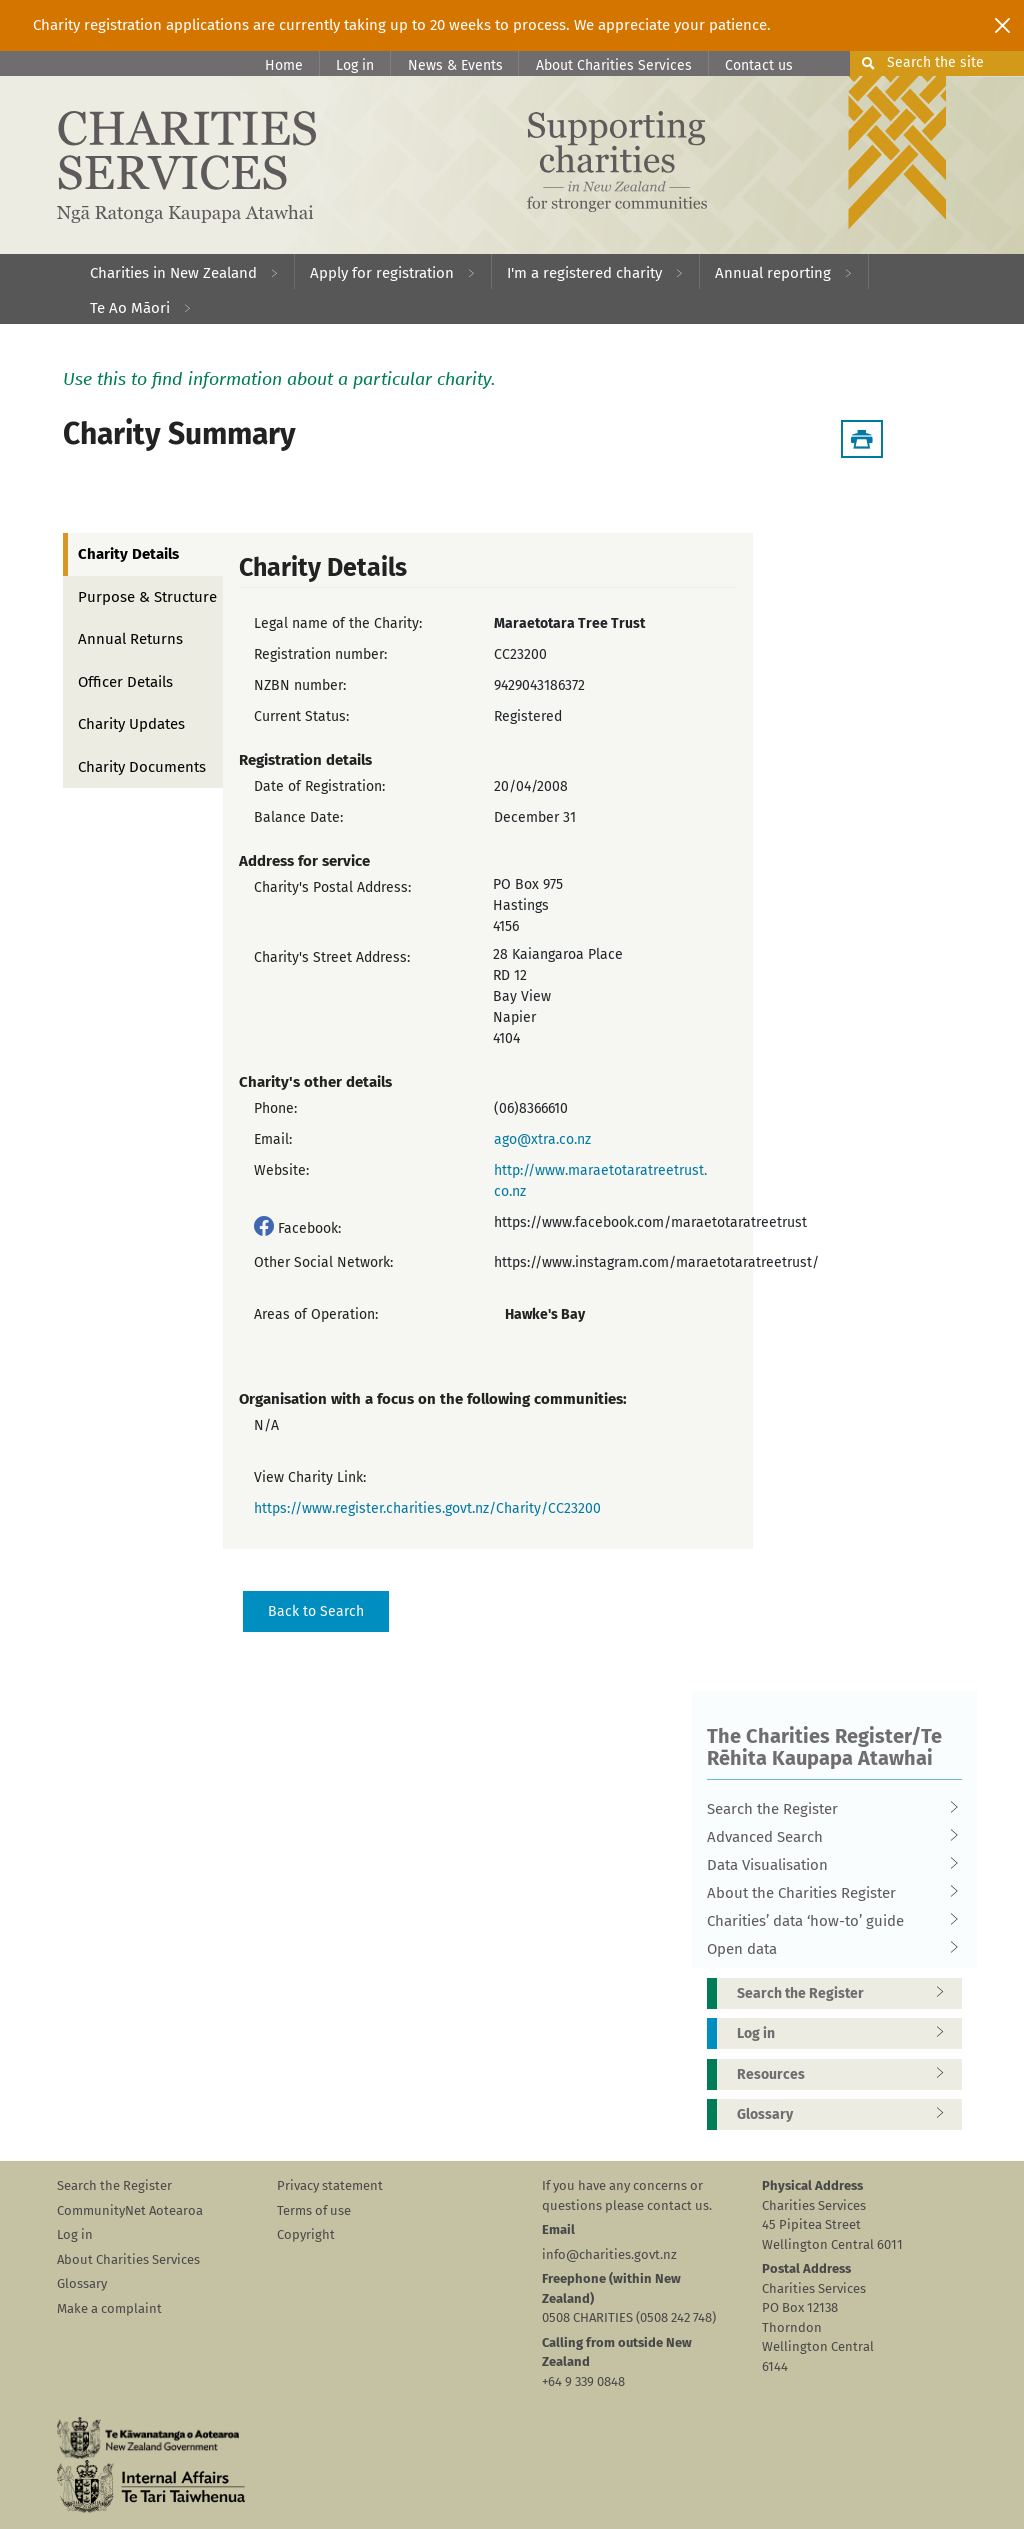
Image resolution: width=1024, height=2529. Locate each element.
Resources (847, 2074)
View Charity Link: (310, 1477)
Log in (355, 65)
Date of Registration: (319, 786)
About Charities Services (614, 65)
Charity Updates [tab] (131, 724)
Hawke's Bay (545, 1314)
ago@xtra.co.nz (542, 1139)
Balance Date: (298, 817)
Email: (273, 1139)
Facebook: (309, 1228)
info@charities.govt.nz (609, 2254)
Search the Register (828, 1809)
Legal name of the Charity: (338, 623)
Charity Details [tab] (128, 554)
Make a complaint (109, 2308)
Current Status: (301, 716)
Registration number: (320, 654)
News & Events (455, 65)
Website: (281, 1170)
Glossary (847, 2114)
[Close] (1002, 25)
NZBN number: (300, 685)
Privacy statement (330, 2185)
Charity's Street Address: (332, 957)
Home (284, 65)
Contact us (759, 65)
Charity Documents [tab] (142, 767)
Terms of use (314, 2210)
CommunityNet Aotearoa (130, 2210)
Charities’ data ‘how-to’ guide (828, 1921)
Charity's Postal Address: (332, 887)
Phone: (275, 1108)
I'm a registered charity (584, 273)
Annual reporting (773, 273)
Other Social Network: (323, 1262)
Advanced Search (828, 1837)
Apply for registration (382, 273)
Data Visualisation (828, 1865)
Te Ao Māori (130, 308)
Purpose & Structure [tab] (147, 597)
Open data (828, 1949)
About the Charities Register (828, 1893)
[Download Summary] (862, 439)
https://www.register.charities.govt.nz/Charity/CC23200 (427, 1508)
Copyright (306, 2234)
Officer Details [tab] (125, 682)
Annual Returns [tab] (130, 639)
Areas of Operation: (316, 1314)
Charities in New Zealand (173, 273)
